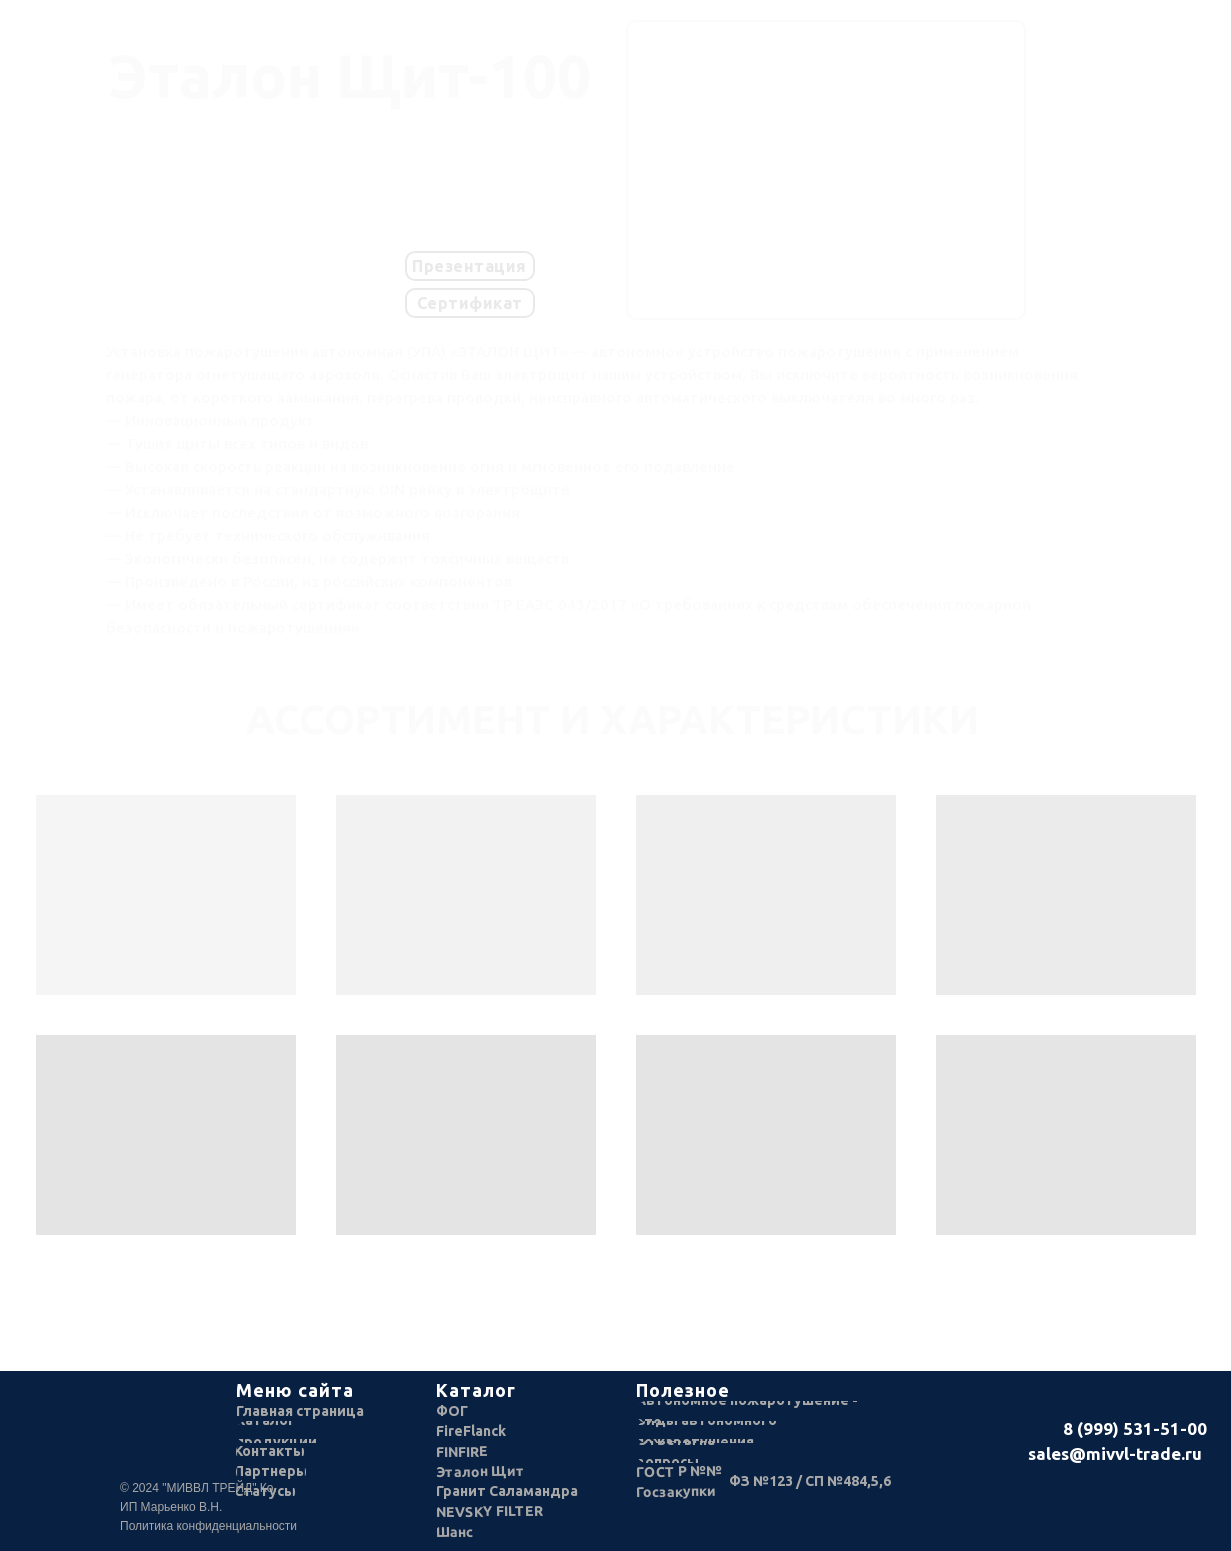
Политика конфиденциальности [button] (208, 1526)
